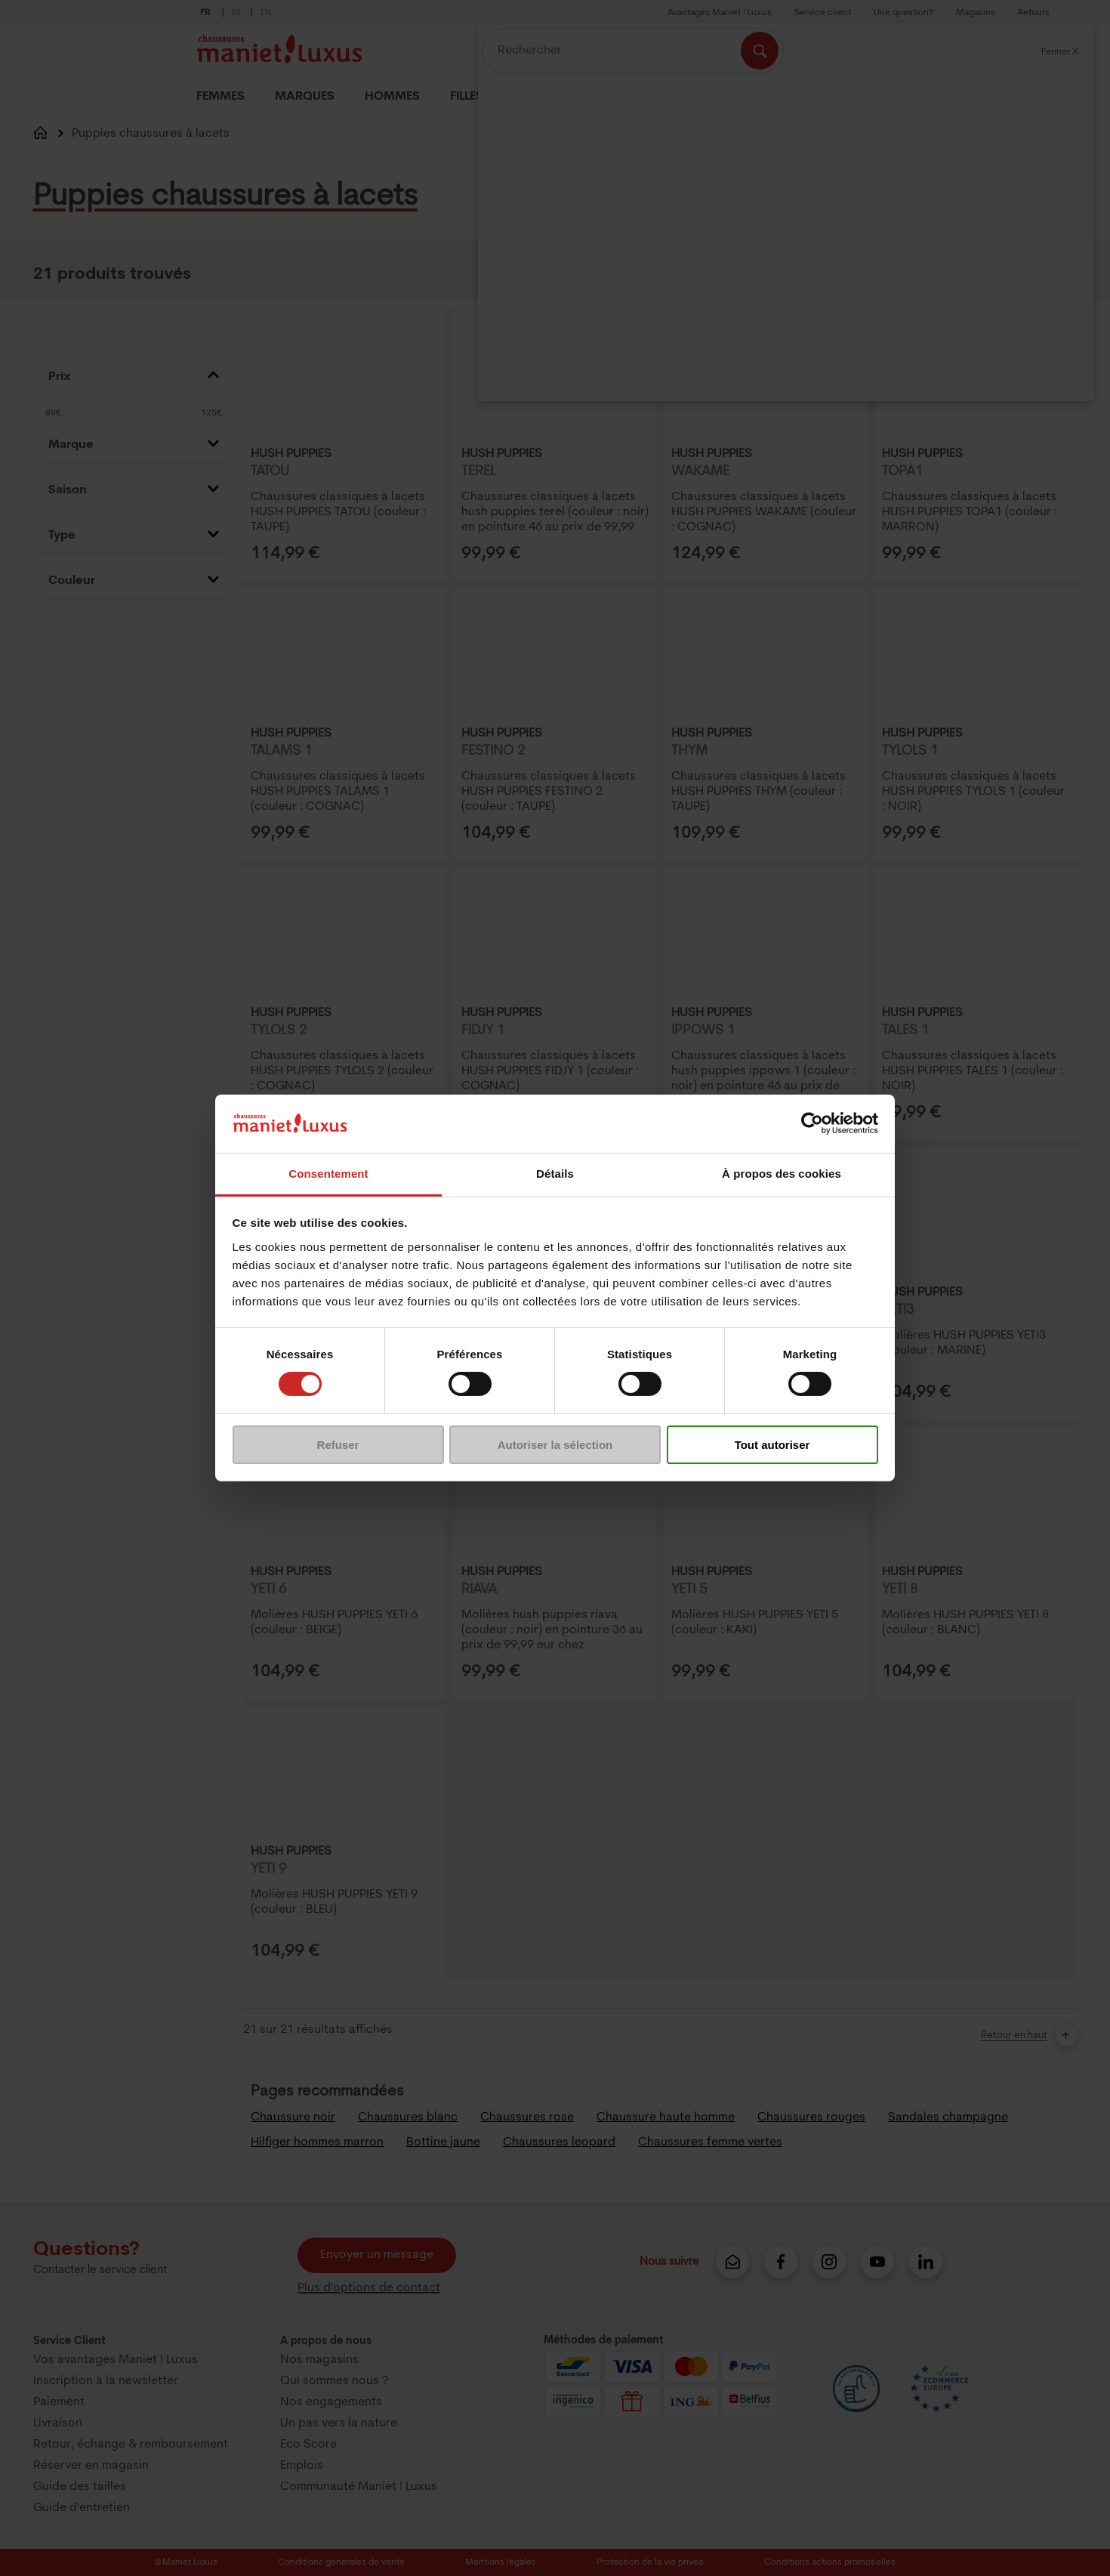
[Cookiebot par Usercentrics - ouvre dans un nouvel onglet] (812, 1123)
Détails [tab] (555, 1173)
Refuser (338, 1444)
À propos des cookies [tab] (781, 1173)
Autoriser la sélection (555, 1444)
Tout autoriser (772, 1444)
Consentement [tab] (328, 1173)
